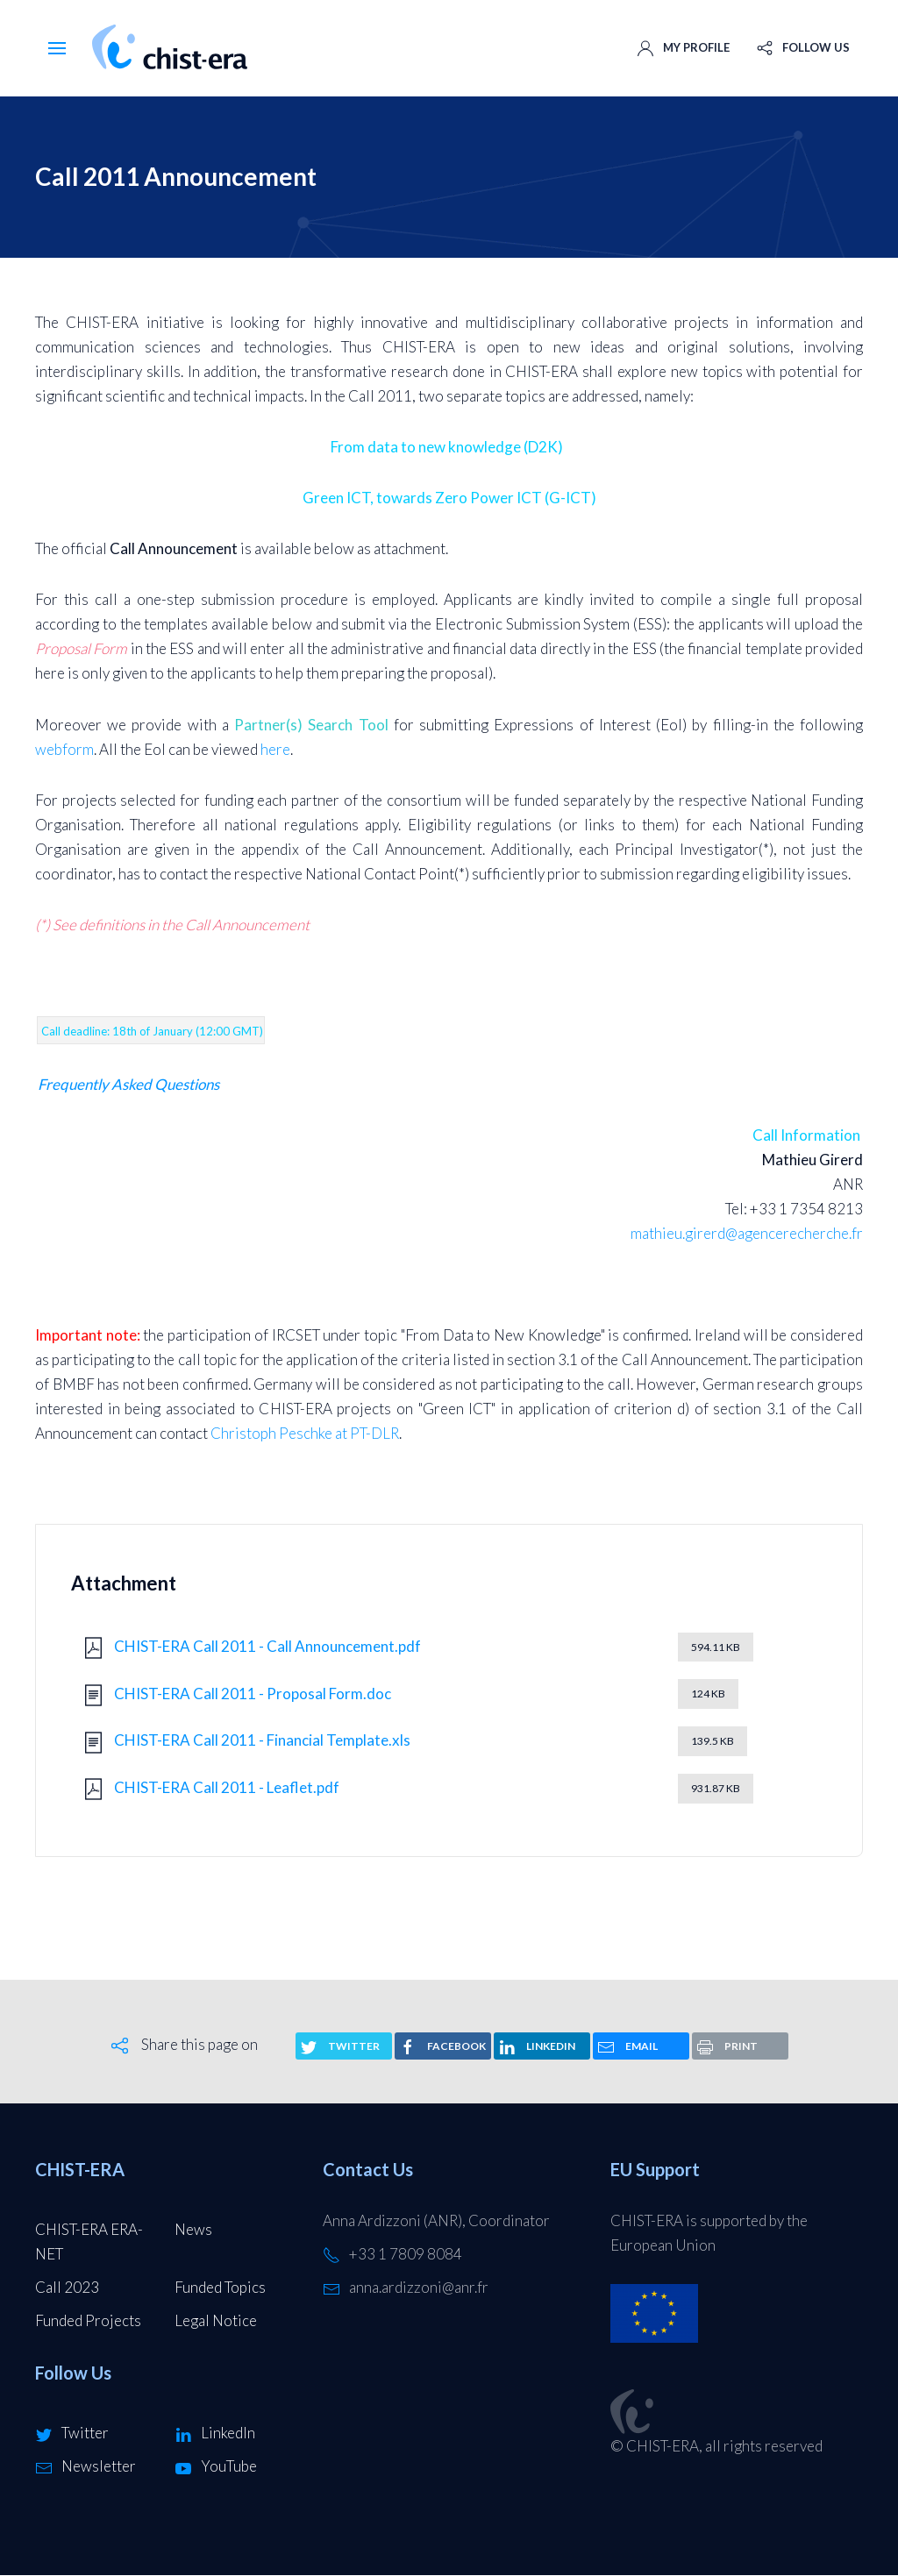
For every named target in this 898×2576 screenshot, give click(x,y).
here (275, 749)
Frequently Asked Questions (128, 1084)
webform (64, 749)
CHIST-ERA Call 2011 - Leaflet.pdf (226, 1787)
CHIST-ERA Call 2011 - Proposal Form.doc (252, 1693)
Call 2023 (67, 2287)
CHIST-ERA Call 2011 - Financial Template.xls (262, 1740)
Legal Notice (216, 2320)
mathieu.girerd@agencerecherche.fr (747, 1233)
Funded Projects (88, 2320)
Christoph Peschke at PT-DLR (304, 1433)
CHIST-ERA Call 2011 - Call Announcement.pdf (267, 1646)
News (193, 2229)
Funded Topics (220, 2287)
